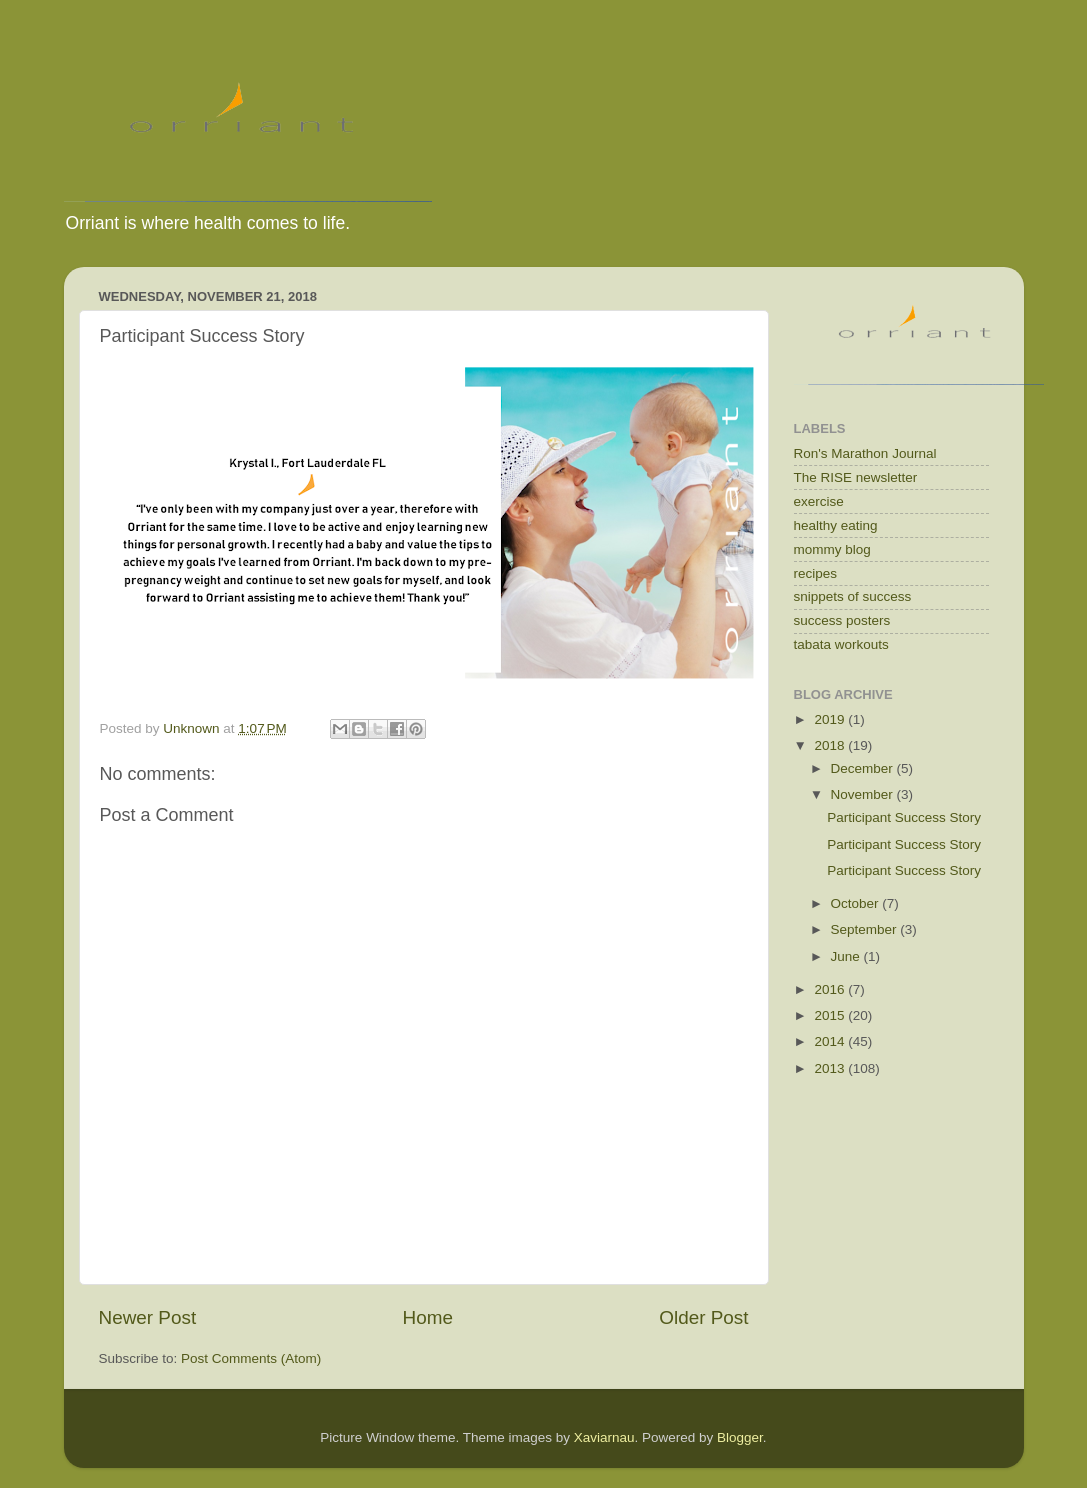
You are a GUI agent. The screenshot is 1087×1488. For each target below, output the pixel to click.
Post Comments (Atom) (251, 1358)
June (847, 956)
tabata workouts (841, 644)
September (866, 929)
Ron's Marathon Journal (865, 453)
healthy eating (836, 525)
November (864, 794)
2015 (831, 1015)
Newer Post (148, 1317)
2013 (831, 1068)
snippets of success (853, 596)
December (864, 768)
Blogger (740, 1437)
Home (428, 1317)
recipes (816, 573)
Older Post (703, 1317)
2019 (831, 719)
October (857, 903)
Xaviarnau (604, 1437)
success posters (842, 620)
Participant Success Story (904, 817)
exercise (819, 501)
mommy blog (832, 549)
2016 (831, 989)
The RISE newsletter (856, 477)
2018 (831, 745)
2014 (831, 1041)
